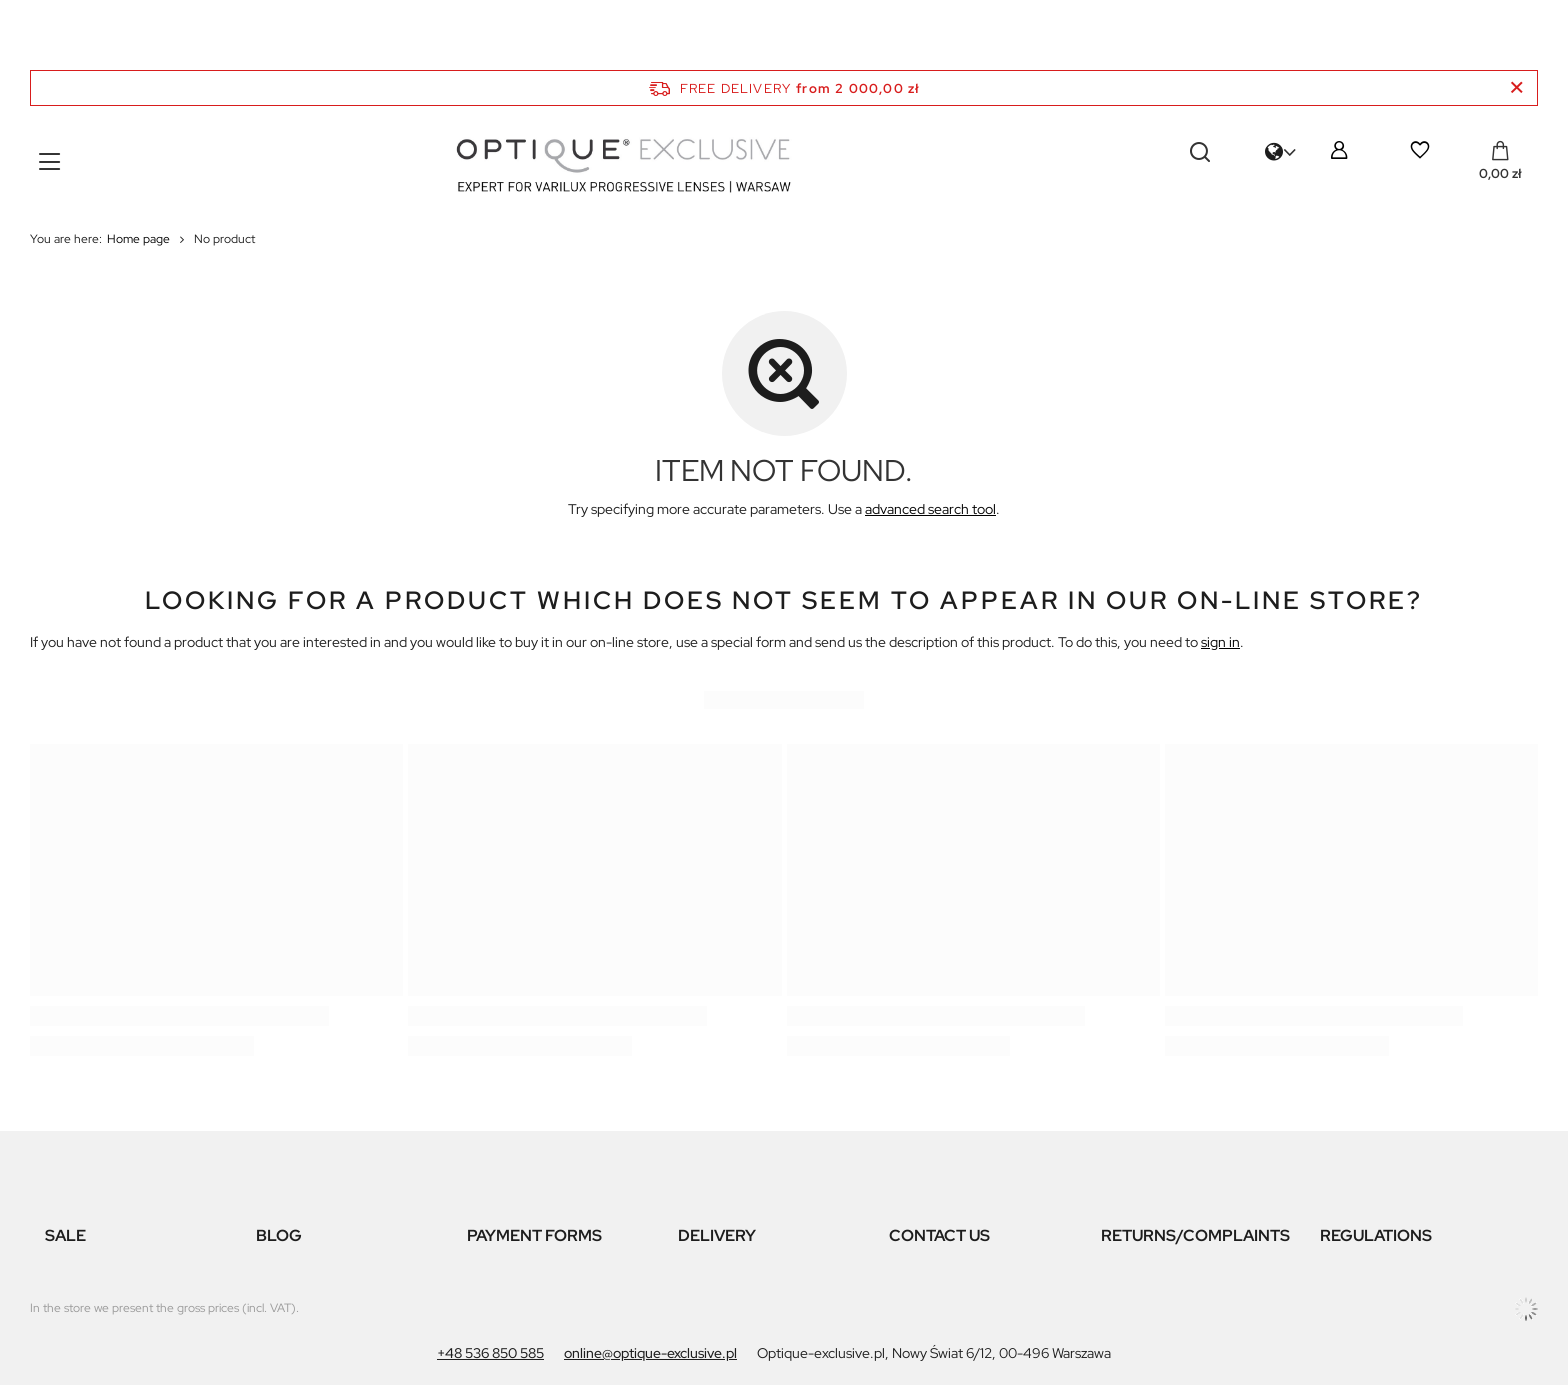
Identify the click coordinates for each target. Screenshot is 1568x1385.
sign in (1220, 642)
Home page (138, 239)
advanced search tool (930, 509)
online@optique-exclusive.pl (650, 1353)
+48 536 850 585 (490, 1353)
